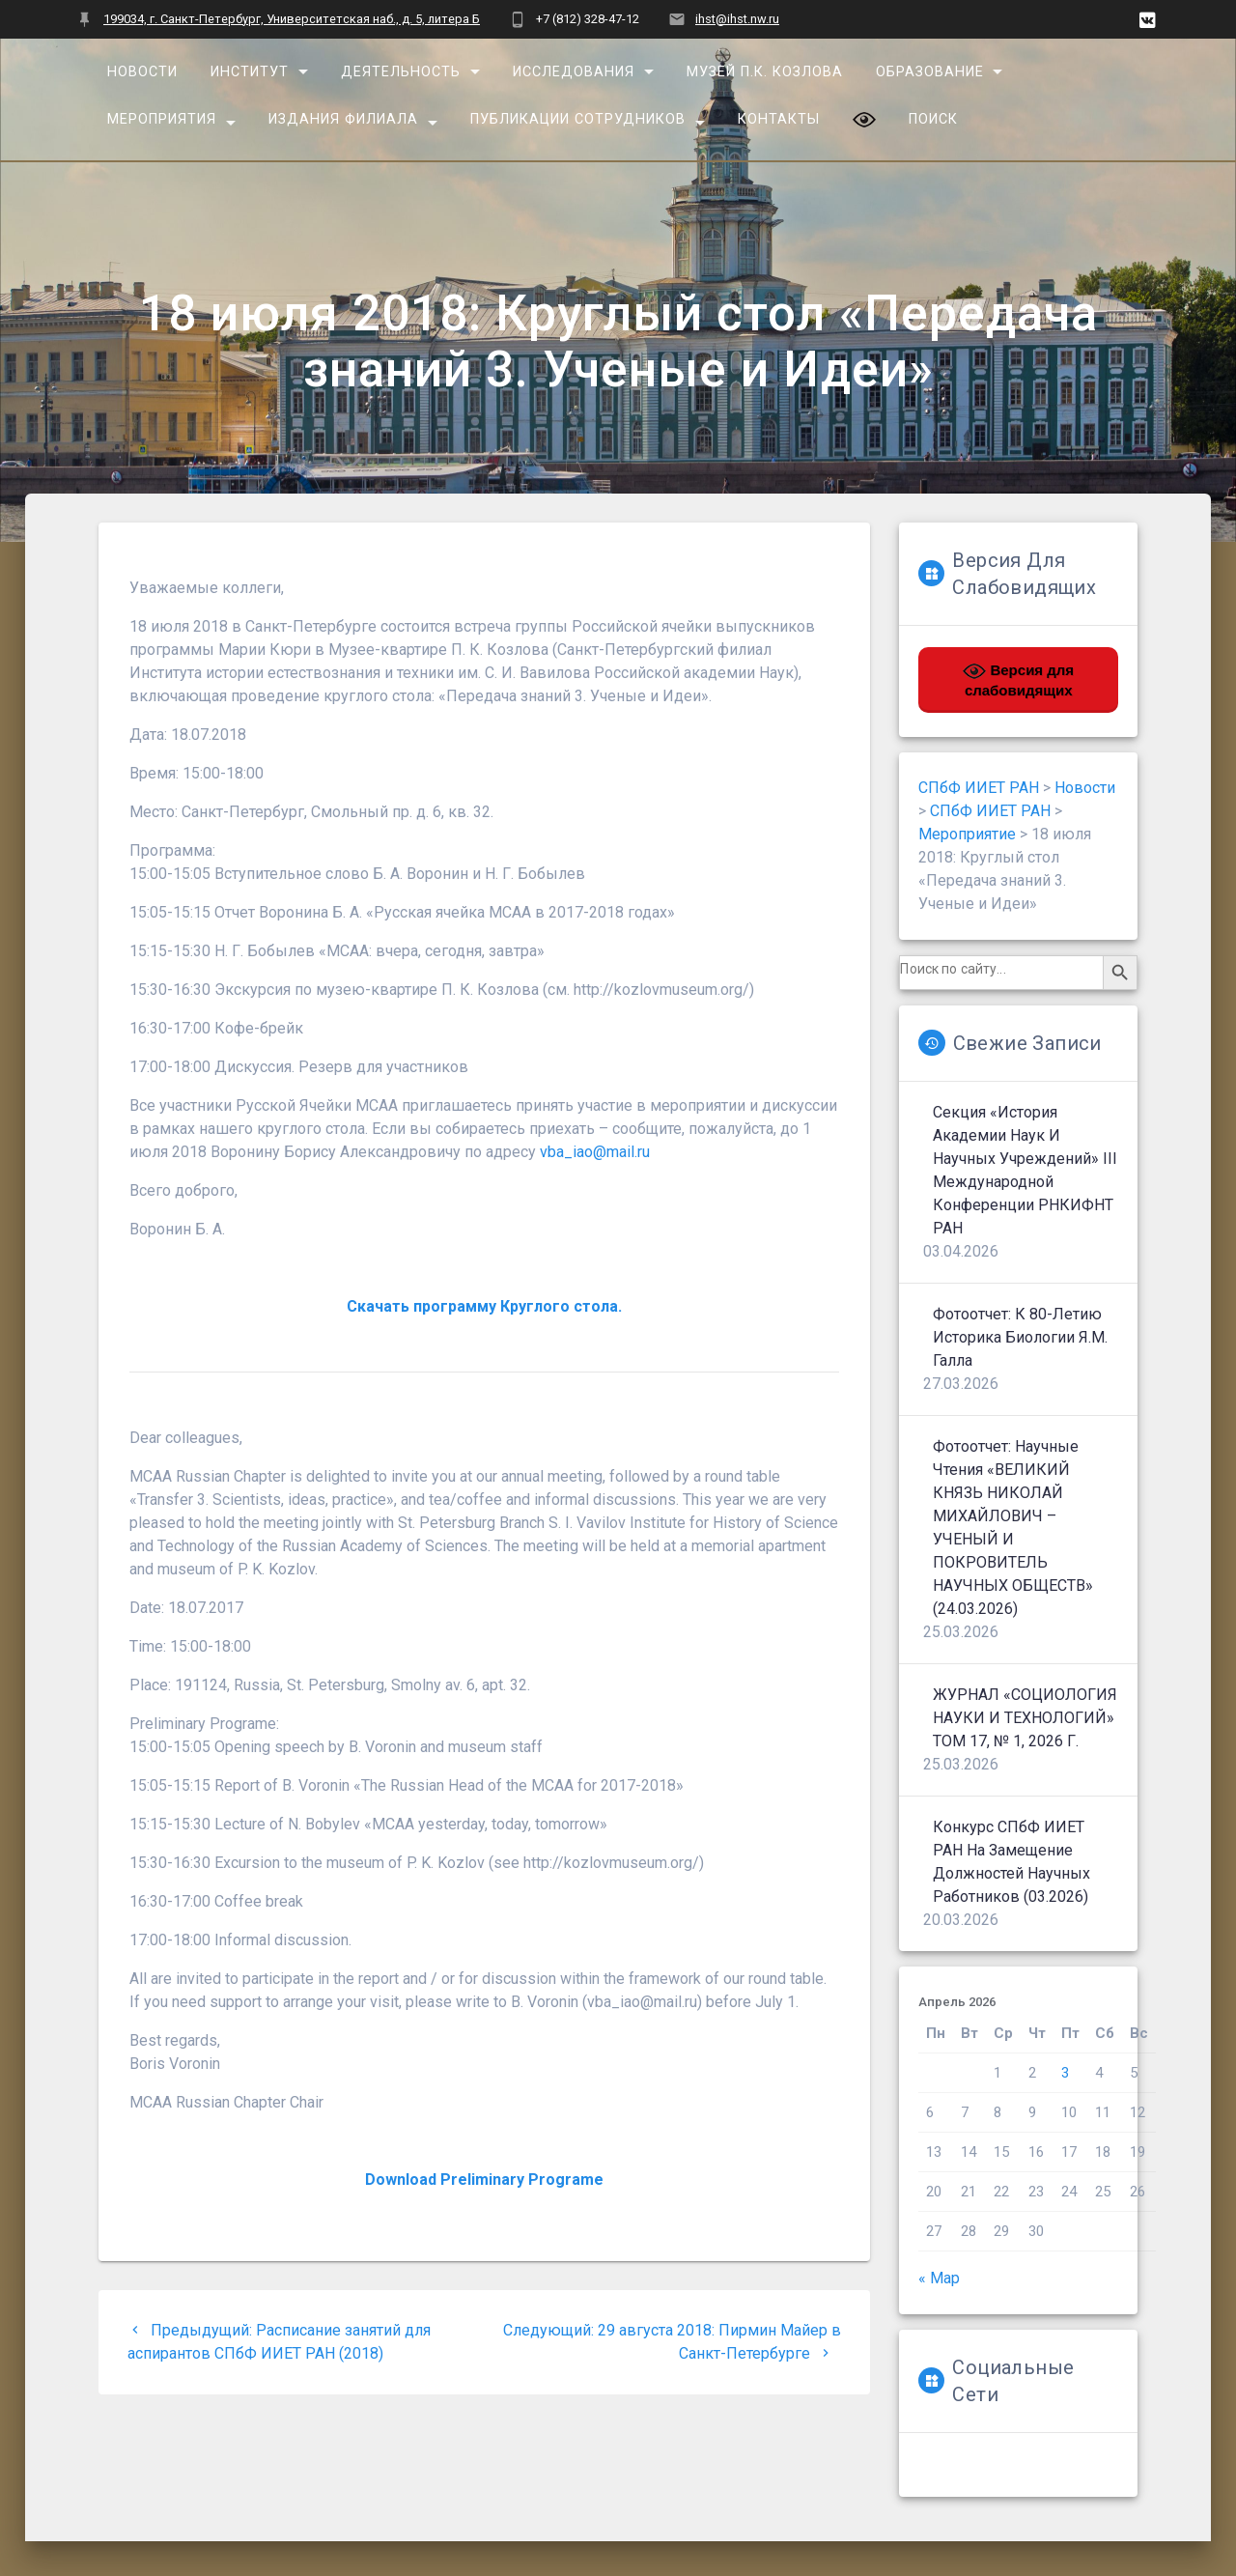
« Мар (939, 2278)
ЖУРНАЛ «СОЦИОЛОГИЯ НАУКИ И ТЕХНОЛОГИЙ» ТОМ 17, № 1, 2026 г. (1025, 1717)
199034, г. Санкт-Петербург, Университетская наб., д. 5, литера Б (291, 19)
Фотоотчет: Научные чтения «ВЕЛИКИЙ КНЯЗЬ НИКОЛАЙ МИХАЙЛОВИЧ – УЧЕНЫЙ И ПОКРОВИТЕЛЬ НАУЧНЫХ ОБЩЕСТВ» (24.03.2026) (1013, 1527)
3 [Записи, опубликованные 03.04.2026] (1065, 2072)
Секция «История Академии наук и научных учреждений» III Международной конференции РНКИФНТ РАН (1025, 1170)
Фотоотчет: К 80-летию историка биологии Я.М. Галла (1020, 1337)
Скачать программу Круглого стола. (484, 1306)
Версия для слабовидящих (1018, 679)
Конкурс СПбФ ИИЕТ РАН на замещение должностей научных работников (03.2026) (1011, 1862)
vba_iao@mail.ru (595, 1152)
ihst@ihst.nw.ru (737, 19)
